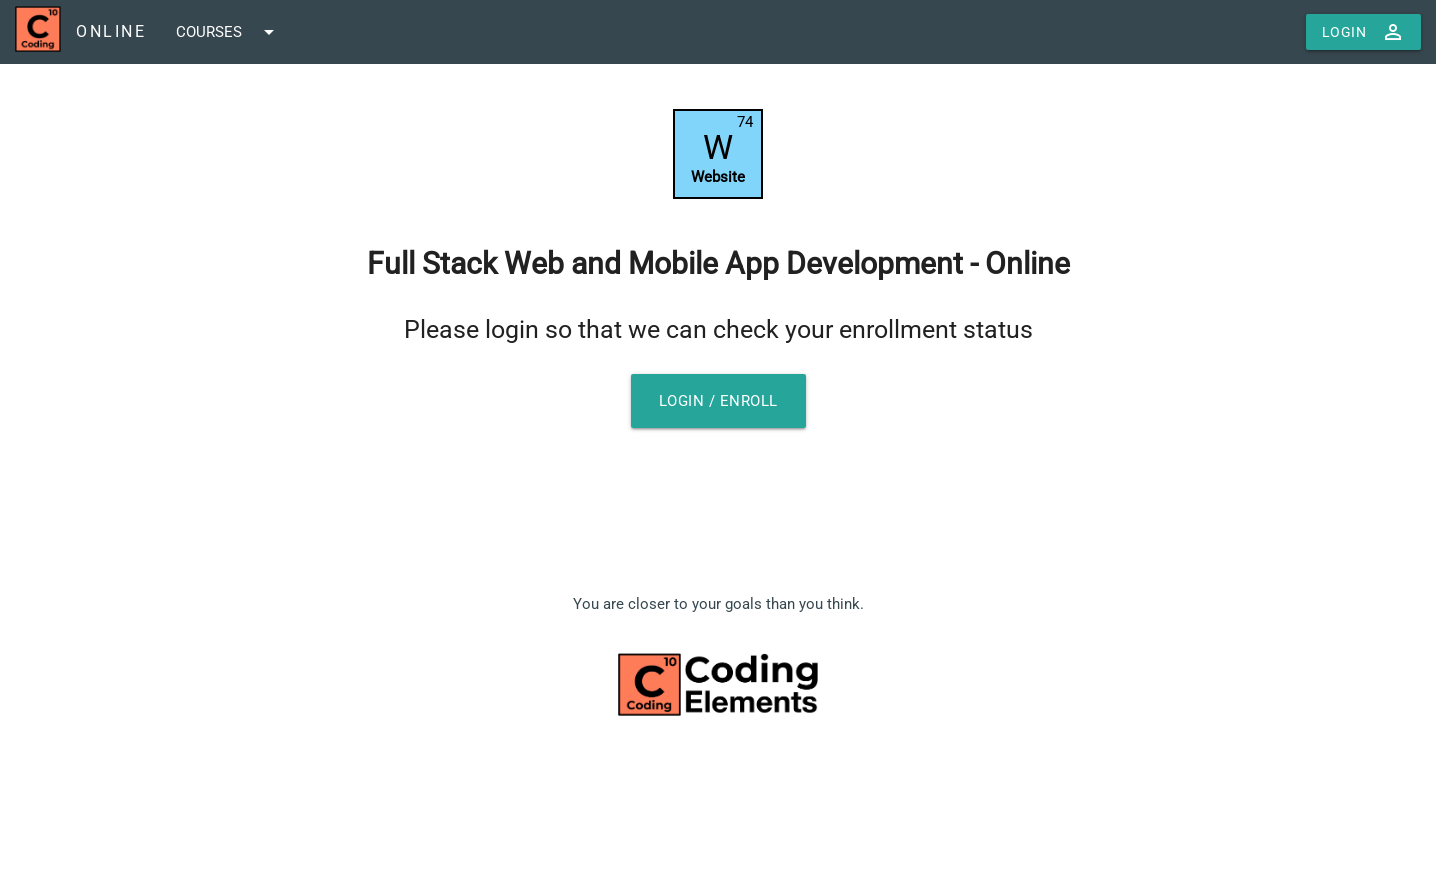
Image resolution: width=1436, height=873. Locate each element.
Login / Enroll (718, 401)
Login (1364, 32)
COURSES (228, 32)
